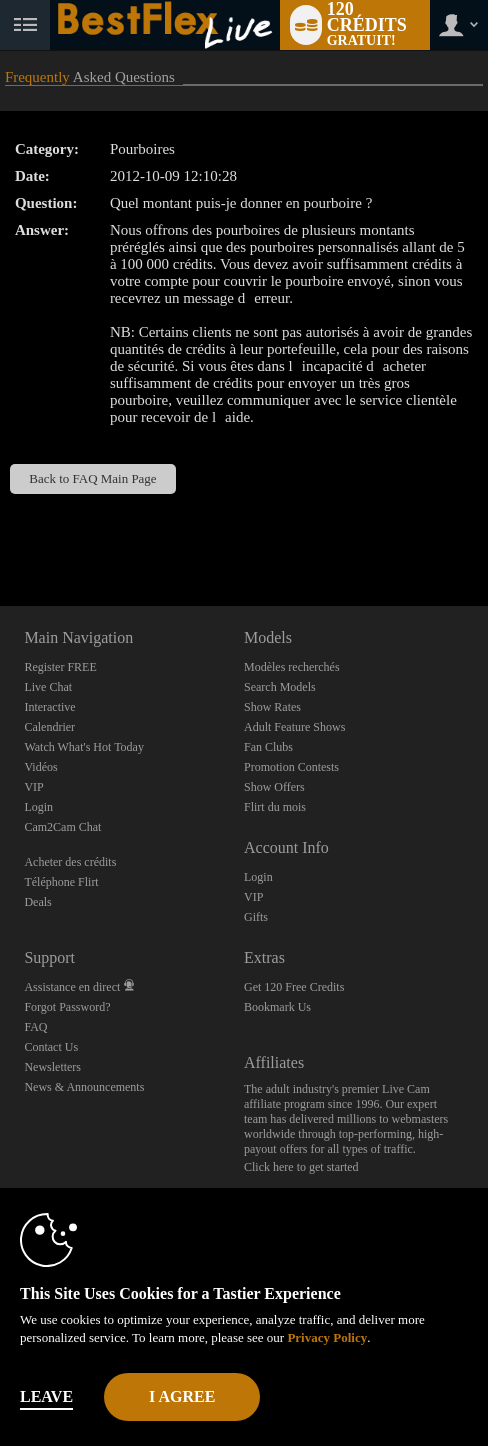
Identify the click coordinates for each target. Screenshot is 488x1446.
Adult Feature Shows (294, 727)
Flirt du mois (275, 807)
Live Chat (48, 687)
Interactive (49, 707)
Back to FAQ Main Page (92, 478)
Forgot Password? (67, 1007)
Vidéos (40, 767)
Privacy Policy (327, 1337)
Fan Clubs (268, 747)
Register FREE (60, 667)
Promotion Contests (291, 767)
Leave (46, 1396)
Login (38, 807)
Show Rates (272, 707)
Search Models (280, 687)
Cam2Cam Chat (62, 827)
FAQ (35, 1027)
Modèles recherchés (292, 667)
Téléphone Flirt (61, 882)
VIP (33, 787)
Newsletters (52, 1067)
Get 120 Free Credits (294, 987)
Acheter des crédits (70, 862)
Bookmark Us (277, 1007)
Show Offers (274, 787)
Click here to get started (301, 1167)
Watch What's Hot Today (84, 747)
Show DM (0, 531)
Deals (37, 902)
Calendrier (49, 727)
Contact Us (51, 1047)
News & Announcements (84, 1087)
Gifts (256, 917)
